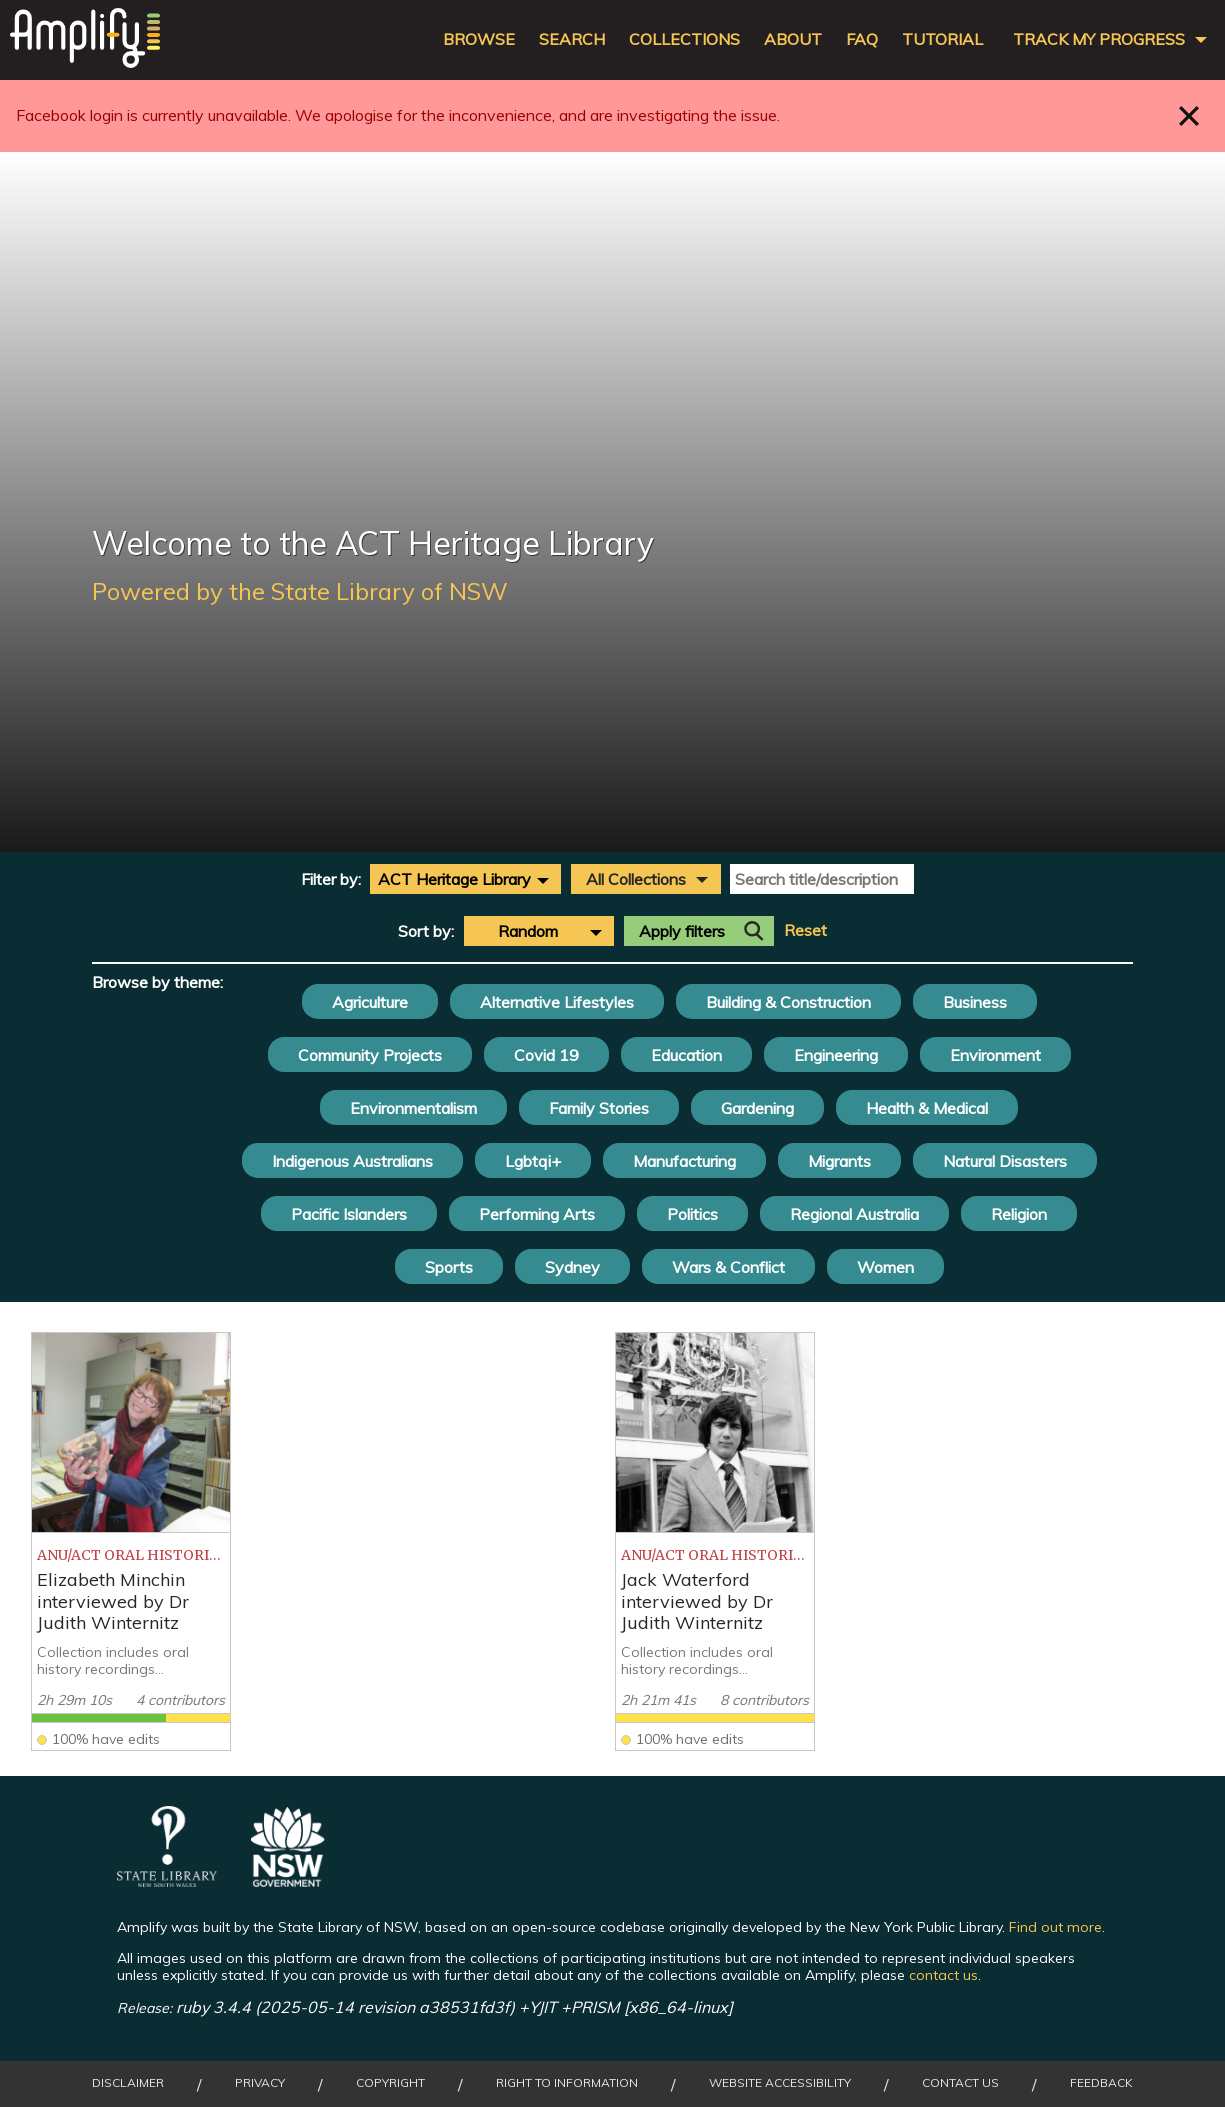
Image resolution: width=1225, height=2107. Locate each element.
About (793, 39)
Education (686, 1055)
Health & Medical (927, 1108)
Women (885, 1267)
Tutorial (942, 39)
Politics (692, 1214)
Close (1189, 115)
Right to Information (567, 2083)
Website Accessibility (780, 2083)
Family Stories (599, 1108)
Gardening (757, 1108)
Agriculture (370, 1002)
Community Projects (370, 1055)
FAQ (862, 39)
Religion (1019, 1214)
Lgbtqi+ (533, 1161)
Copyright (390, 2083)
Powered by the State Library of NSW (300, 591)
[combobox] (465, 879)
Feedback (1101, 2083)
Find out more (1055, 1927)
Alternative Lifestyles (557, 1002)
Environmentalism (413, 1108)
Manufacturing (684, 1161)
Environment (995, 1055)
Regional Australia (854, 1214)
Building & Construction (788, 1002)
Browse (479, 39)
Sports (449, 1267)
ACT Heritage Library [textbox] (454, 879)
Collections (684, 39)
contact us (943, 1975)
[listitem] (131, 1541)
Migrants (839, 1161)
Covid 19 (546, 1055)
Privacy (260, 2083)
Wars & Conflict (728, 1267)
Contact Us (960, 2083)
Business (975, 1002)
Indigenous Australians (352, 1161)
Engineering (836, 1055)
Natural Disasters (1005, 1161)
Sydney (572, 1267)
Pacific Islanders (349, 1214)
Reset (805, 930)
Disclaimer (128, 2083)
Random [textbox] (528, 931)
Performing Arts (537, 1214)
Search (572, 39)
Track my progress (1099, 39)
